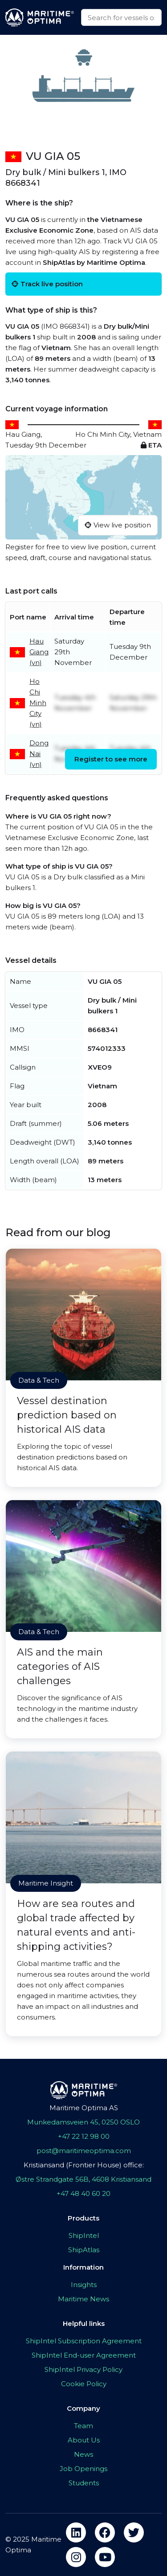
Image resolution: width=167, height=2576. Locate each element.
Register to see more (110, 759)
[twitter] (134, 2532)
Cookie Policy (83, 2383)
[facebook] (105, 2532)
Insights (84, 2284)
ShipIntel (84, 2235)
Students (84, 2483)
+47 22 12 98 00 (84, 2136)
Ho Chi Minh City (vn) (37, 702)
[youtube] (105, 2557)
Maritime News (83, 2299)
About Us (84, 2440)
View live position (118, 525)
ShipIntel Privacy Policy (83, 2369)
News (83, 2454)
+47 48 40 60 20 (83, 2193)
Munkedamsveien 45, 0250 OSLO (83, 2122)
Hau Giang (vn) (39, 652)
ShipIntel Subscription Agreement (84, 2341)
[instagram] (76, 2557)
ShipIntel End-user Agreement (84, 2355)
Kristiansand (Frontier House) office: (84, 2165)
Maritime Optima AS (83, 2107)
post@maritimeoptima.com (84, 2150)
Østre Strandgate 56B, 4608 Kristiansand (83, 2179)
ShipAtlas (83, 2250)
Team (83, 2425)
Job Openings (83, 2468)
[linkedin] (76, 2532)
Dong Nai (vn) (39, 754)
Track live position (47, 284)
